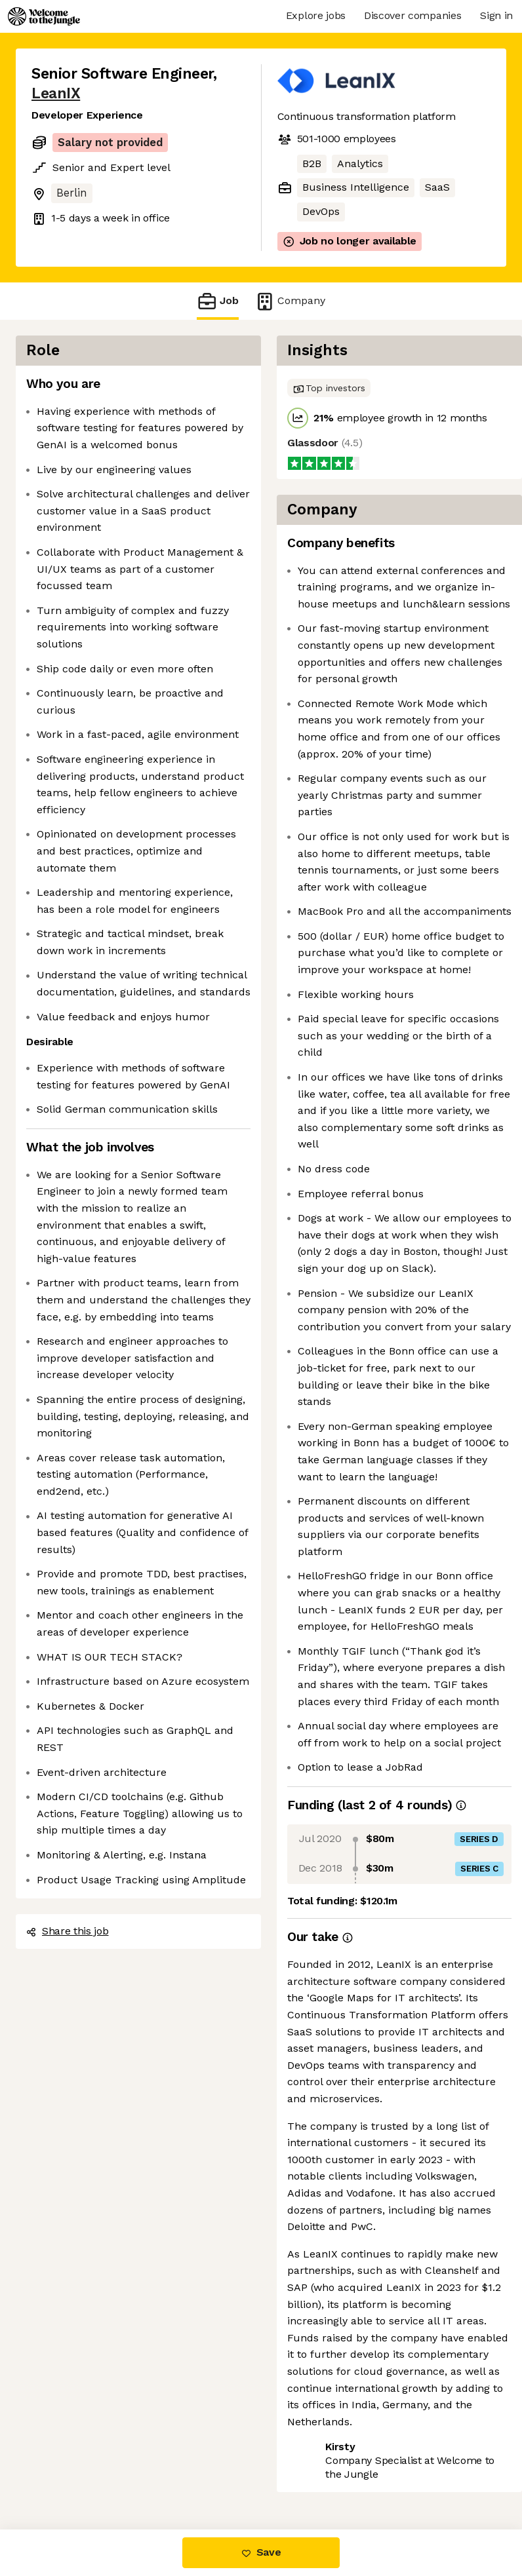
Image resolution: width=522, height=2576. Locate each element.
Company (289, 301)
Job (218, 301)
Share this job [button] (67, 1931)
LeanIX (55, 93)
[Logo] (44, 16)
